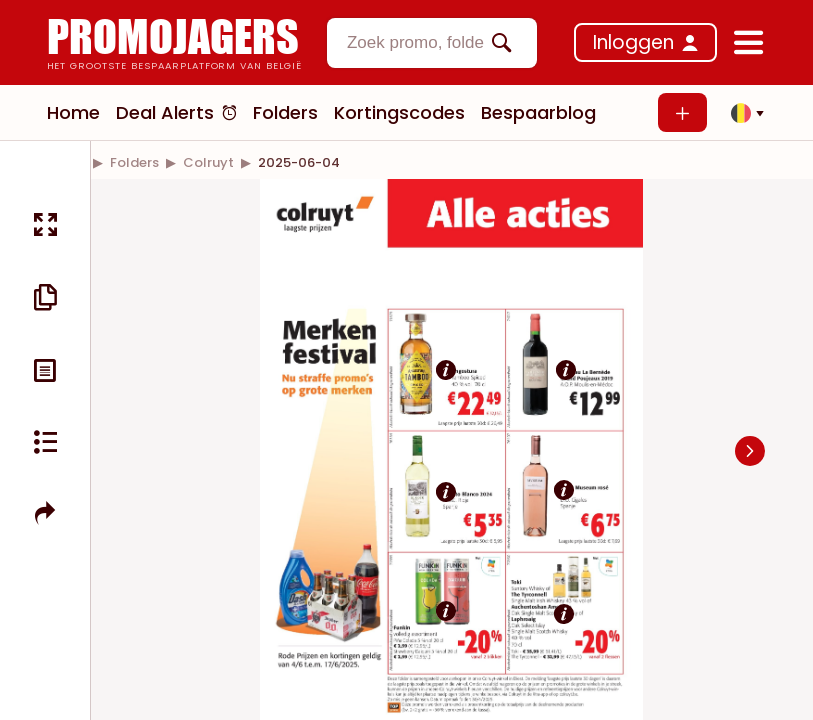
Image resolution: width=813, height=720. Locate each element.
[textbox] (415, 43)
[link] (134, 162)
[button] (742, 113)
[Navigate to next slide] (750, 451)
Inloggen (633, 42)
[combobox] (432, 43)
